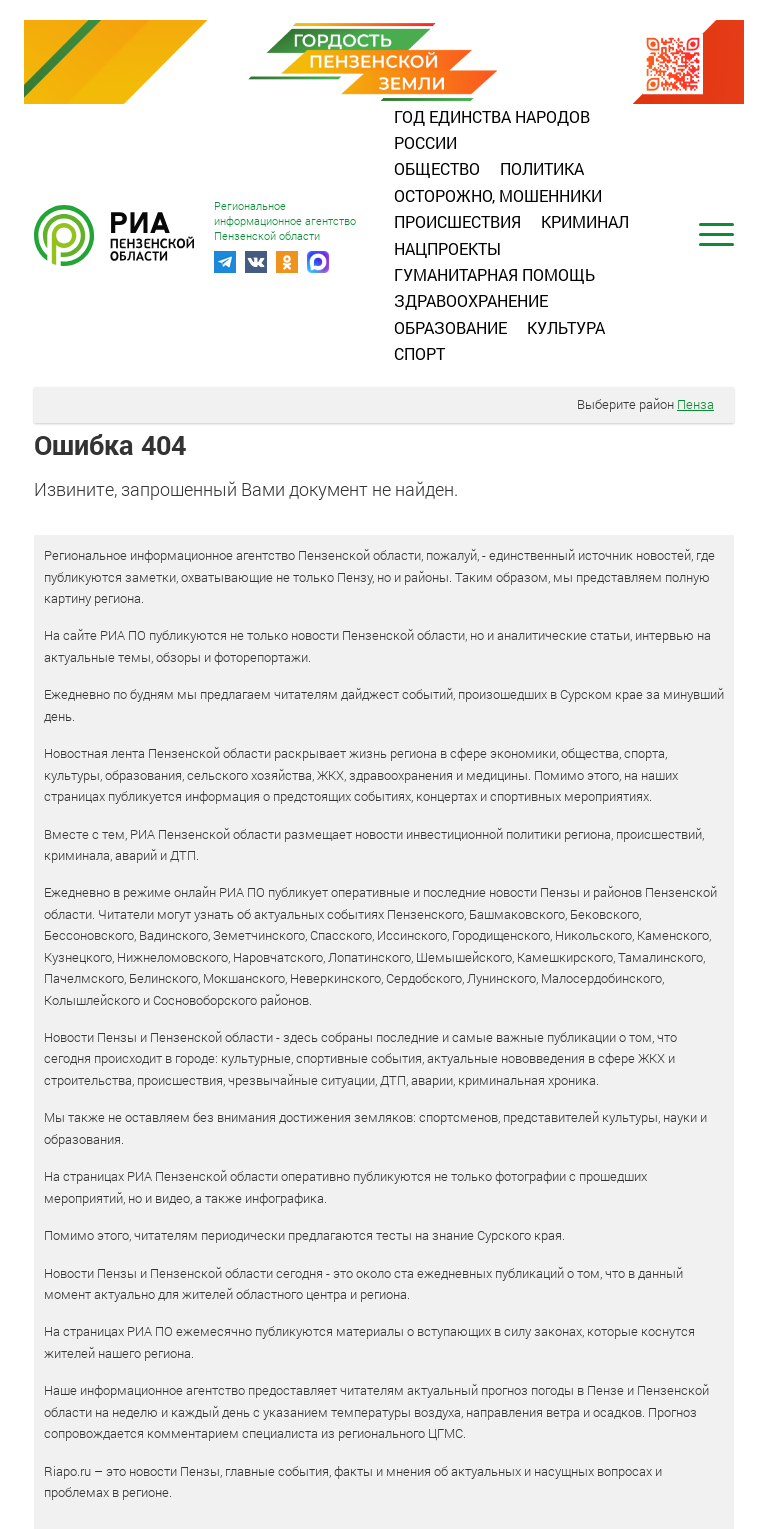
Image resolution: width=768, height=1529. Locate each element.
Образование (450, 327)
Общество (437, 168)
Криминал (585, 221)
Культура (566, 327)
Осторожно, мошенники (498, 195)
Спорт (419, 353)
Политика (542, 168)
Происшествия (457, 221)
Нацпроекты (447, 248)
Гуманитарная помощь (494, 274)
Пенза (695, 404)
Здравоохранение (471, 300)
